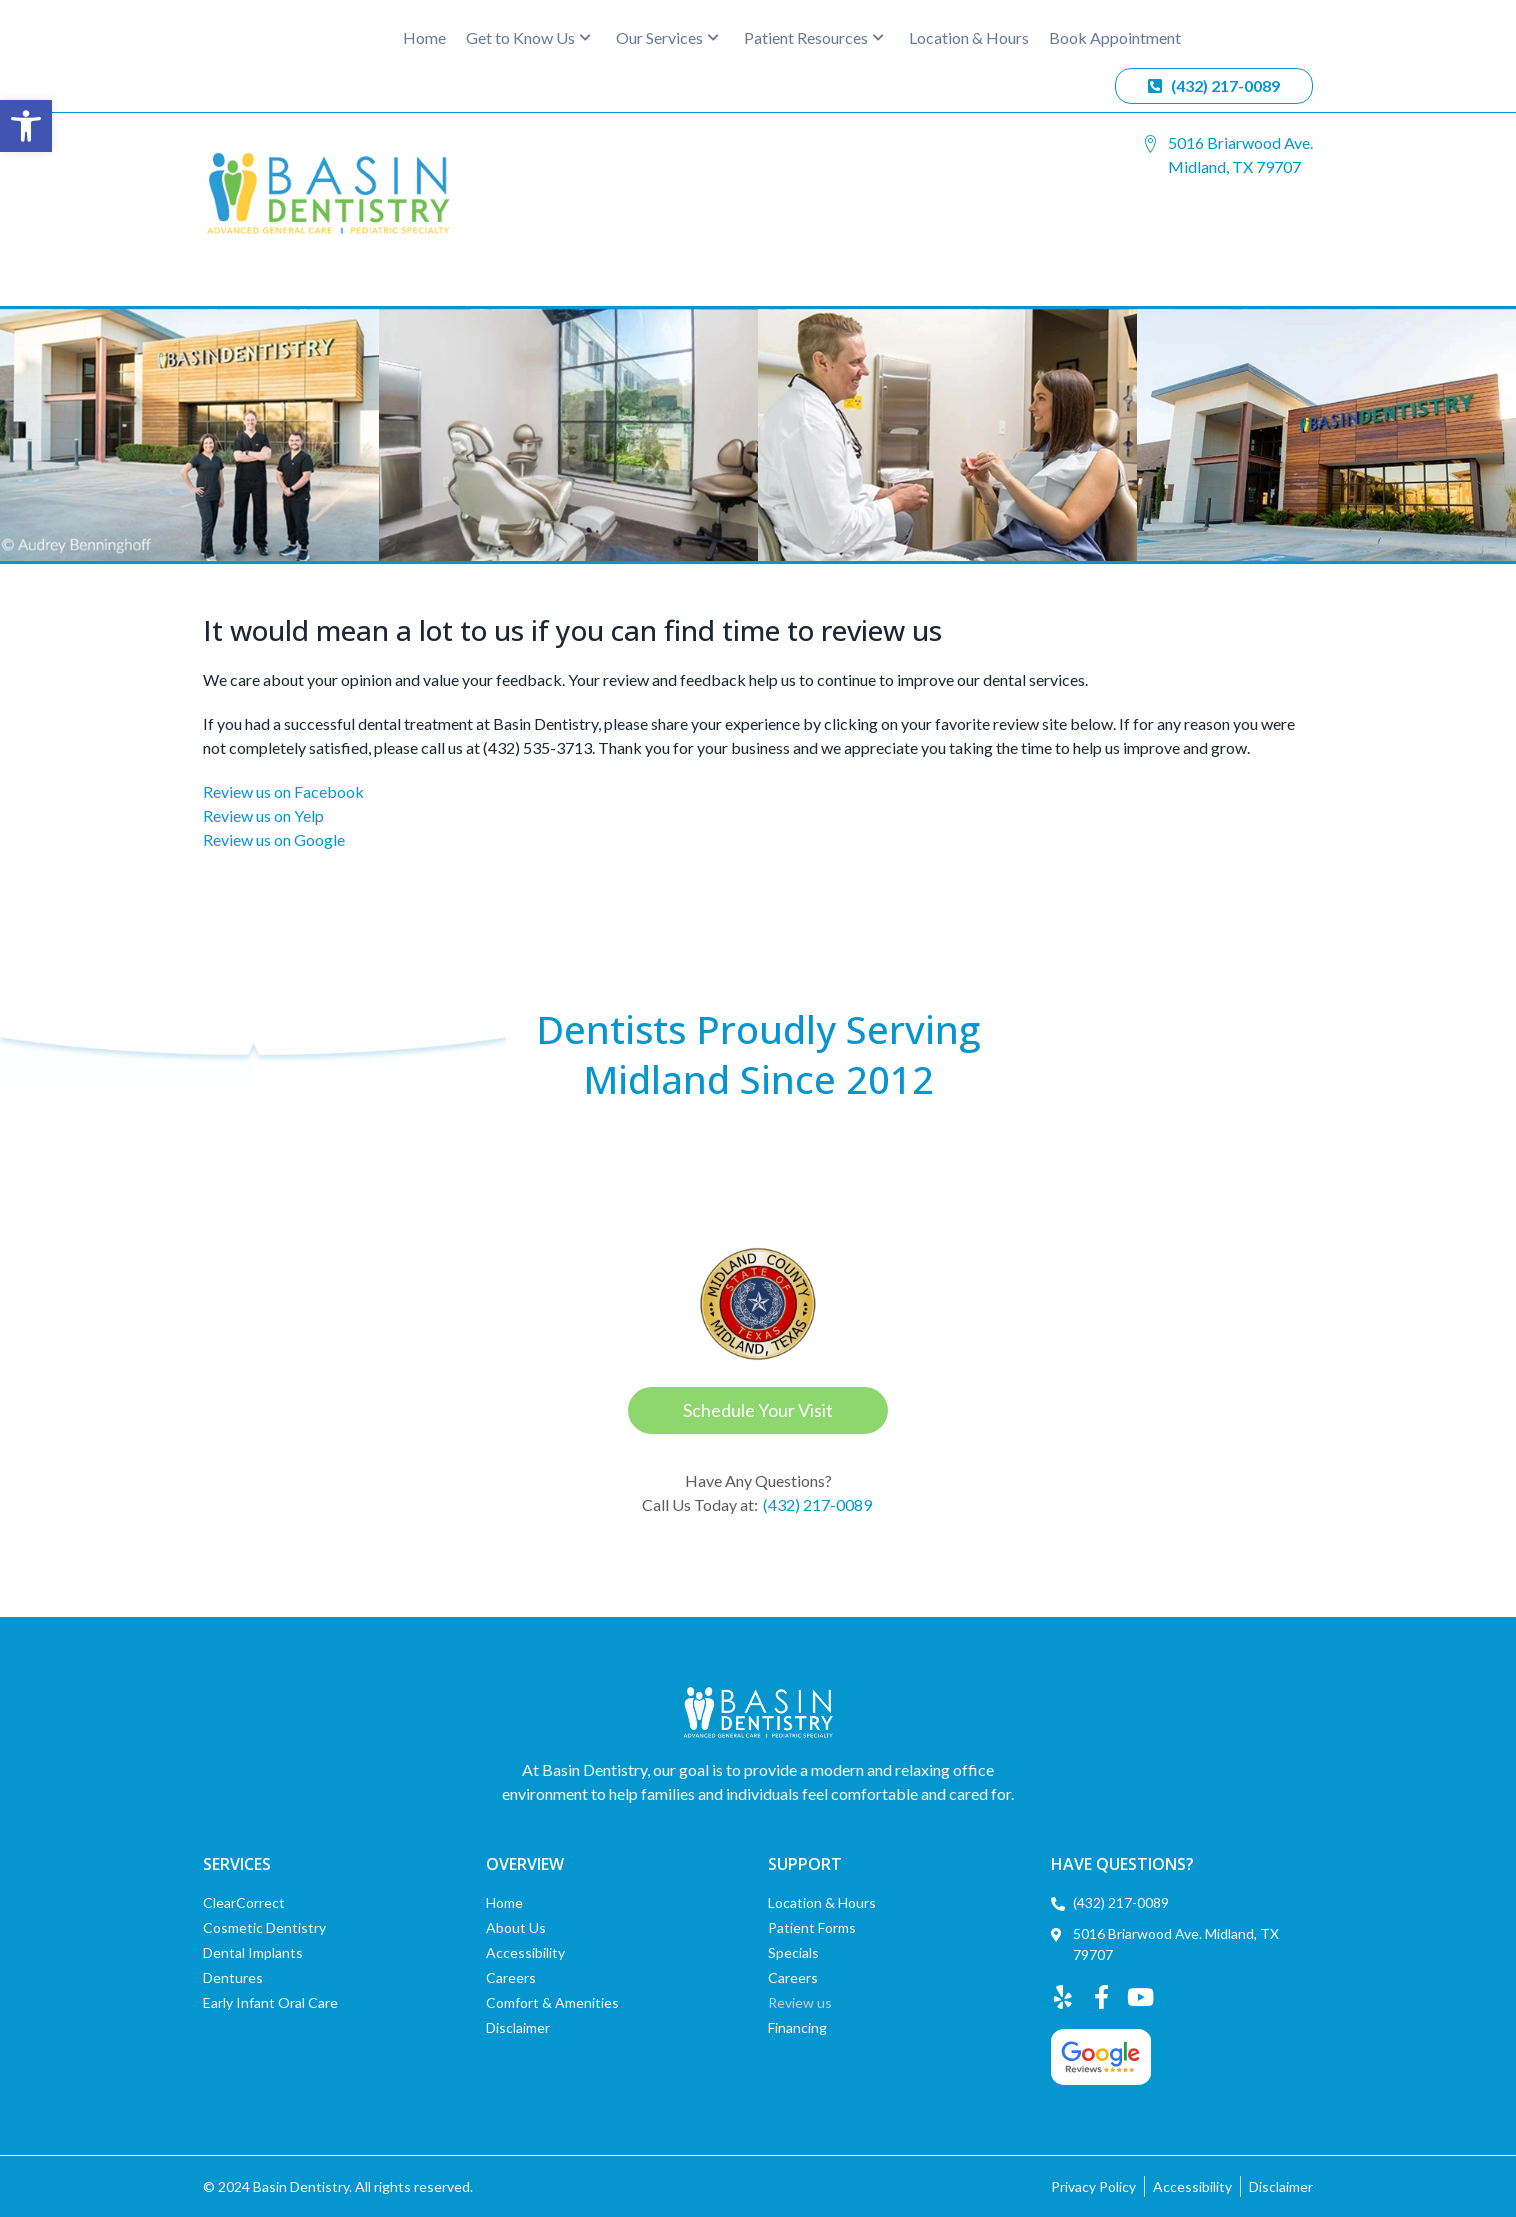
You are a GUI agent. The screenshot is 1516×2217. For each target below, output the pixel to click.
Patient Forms (812, 1927)
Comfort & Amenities (552, 2002)
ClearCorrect (244, 1902)
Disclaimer (518, 2027)
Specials (793, 1952)
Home (424, 37)
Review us (800, 2002)
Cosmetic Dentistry (264, 1927)
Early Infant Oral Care (270, 2002)
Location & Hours (969, 37)
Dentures (233, 1977)
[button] (26, 126)
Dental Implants (253, 1952)
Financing (797, 2027)
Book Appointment (1115, 37)
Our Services (667, 37)
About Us (516, 1927)
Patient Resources (814, 37)
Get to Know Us (528, 37)
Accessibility (525, 1952)
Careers (511, 1977)
